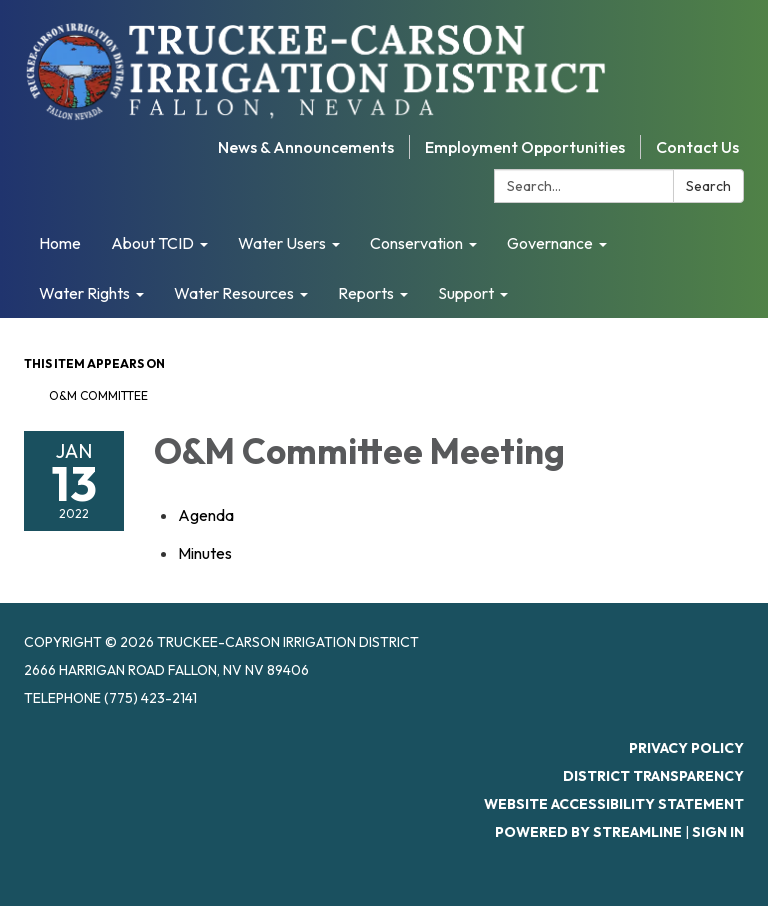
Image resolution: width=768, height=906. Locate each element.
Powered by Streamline (588, 832)
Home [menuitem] (60, 243)
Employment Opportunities (525, 147)
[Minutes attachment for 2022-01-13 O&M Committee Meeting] (205, 553)
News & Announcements (306, 147)
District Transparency (653, 776)
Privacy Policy (686, 748)
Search (708, 186)
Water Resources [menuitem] (234, 293)
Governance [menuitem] (550, 243)
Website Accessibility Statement (614, 804)
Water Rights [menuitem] (84, 293)
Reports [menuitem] (366, 293)
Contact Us (697, 147)
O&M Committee (98, 395)
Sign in (718, 832)
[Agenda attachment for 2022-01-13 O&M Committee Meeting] (206, 515)
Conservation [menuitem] (416, 243)
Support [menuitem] (466, 293)
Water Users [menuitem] (282, 243)
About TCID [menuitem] (152, 243)
